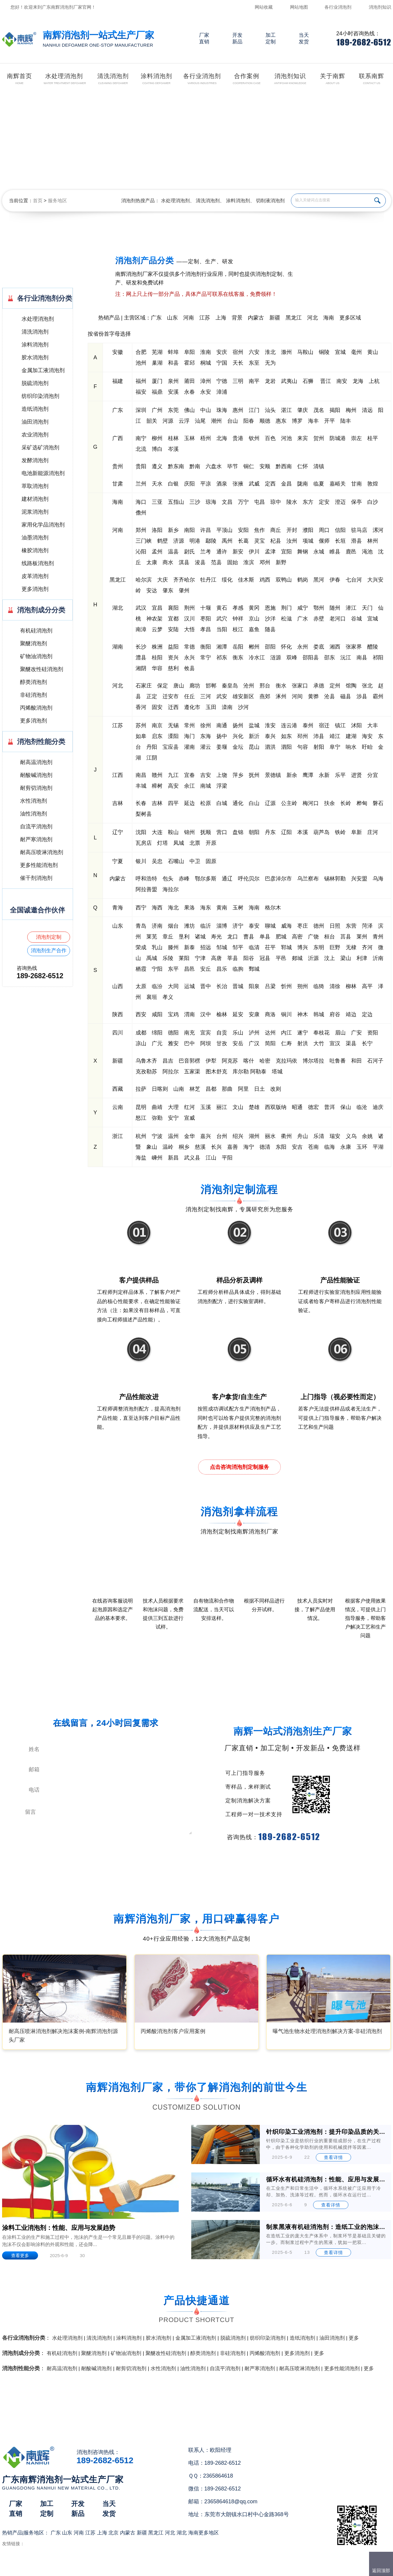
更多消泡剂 (35, 589)
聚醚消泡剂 (33, 643)
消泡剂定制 (48, 937)
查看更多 (20, 2255)
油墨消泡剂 (35, 538)
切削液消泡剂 (270, 200)
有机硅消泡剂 (36, 631)
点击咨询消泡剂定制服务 (239, 1467)
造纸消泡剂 (35, 409)
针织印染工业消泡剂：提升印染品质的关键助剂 (326, 2131)
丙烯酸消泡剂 (36, 708)
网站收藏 (264, 7)
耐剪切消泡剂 (36, 788)
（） (231, 2569)
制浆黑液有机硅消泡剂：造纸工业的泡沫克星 (326, 2227)
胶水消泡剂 (35, 357)
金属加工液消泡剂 (43, 370)
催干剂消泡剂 (36, 878)
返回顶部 (381, 2570)
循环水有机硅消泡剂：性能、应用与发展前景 (326, 2179)
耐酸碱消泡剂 (36, 775)
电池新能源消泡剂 (43, 473)
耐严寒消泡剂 (36, 839)
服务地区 (57, 200)
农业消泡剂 (35, 435)
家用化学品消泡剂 (43, 525)
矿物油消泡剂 (36, 656)
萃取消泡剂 (35, 486)
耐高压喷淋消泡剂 (41, 852)
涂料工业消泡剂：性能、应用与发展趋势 (58, 2227)
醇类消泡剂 (33, 682)
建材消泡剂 (35, 499)
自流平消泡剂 (36, 827)
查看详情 (333, 2157)
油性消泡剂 (33, 814)
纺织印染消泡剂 (40, 396)
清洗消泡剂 (208, 200)
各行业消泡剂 (337, 7)
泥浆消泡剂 (35, 512)
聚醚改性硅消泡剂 (41, 669)
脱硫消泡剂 (35, 383)
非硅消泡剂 (33, 695)
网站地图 (299, 7)
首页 (38, 200)
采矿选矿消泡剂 (40, 448)
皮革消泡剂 (35, 576)
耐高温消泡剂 (36, 762)
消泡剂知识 (380, 7)
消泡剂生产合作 (48, 950)
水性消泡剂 (33, 801)
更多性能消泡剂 (39, 865)
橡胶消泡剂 (35, 550)
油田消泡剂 (35, 422)
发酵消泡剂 (35, 460)
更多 (354, 2338)
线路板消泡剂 (38, 563)
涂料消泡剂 (238, 200)
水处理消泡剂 (175, 200)
